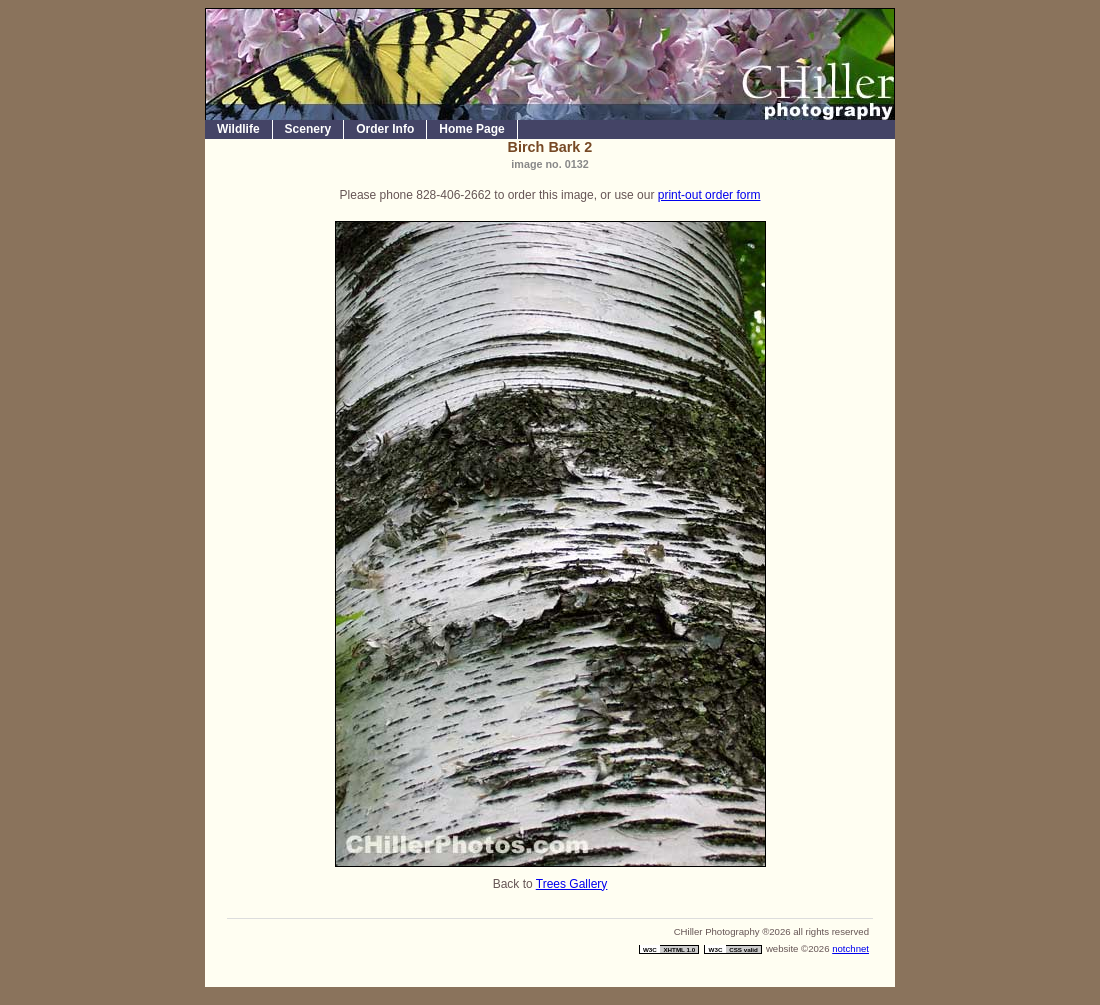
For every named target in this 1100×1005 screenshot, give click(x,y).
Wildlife (238, 129)
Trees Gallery (572, 884)
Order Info (385, 129)
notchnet (850, 948)
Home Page (471, 129)
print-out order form (709, 195)
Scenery (308, 129)
